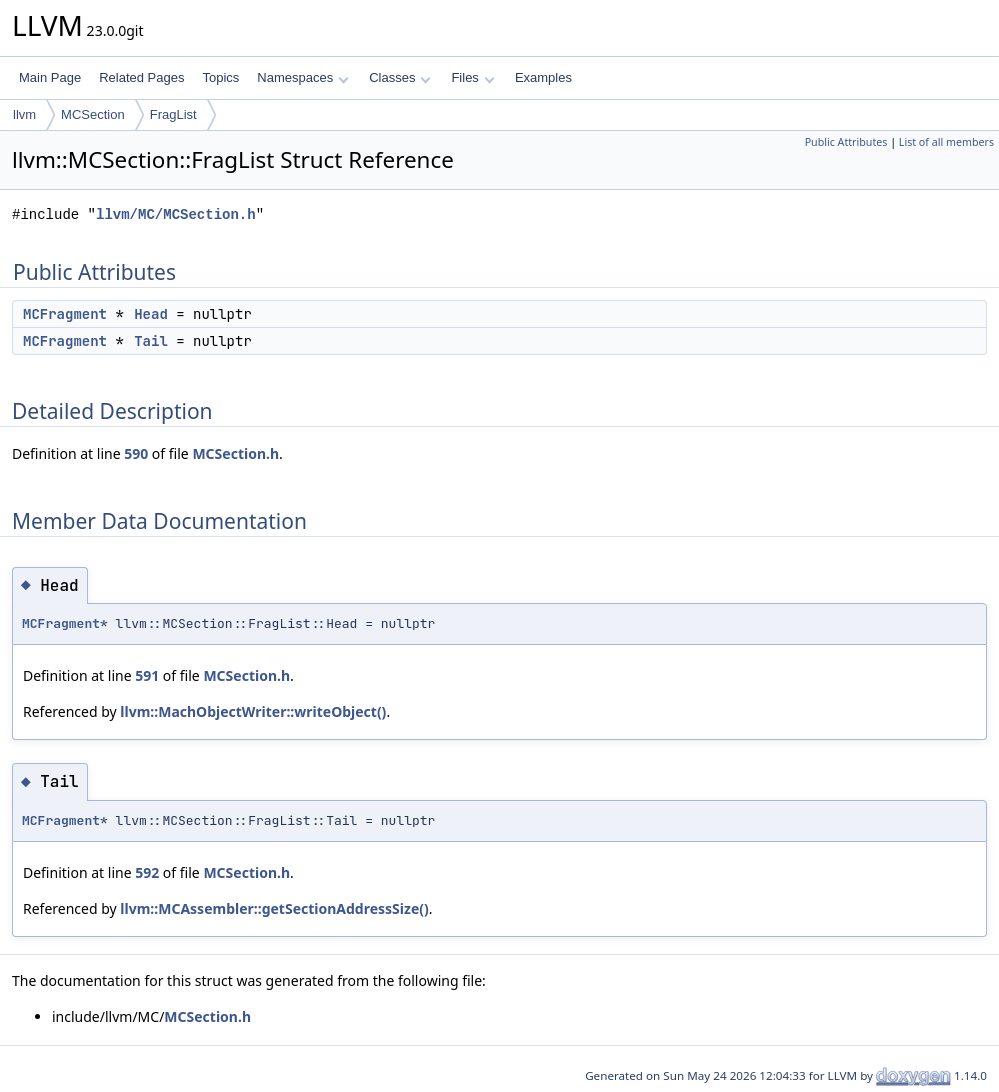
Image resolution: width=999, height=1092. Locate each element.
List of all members (946, 142)
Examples (543, 77)
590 (136, 453)
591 (147, 675)
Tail (151, 341)
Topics (220, 77)
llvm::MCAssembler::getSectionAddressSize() (274, 908)
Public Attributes (846, 142)
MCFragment (65, 314)
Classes (400, 77)
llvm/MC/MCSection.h (176, 214)
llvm (24, 114)
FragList (173, 114)
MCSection (93, 114)
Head (151, 314)
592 (147, 872)
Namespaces (302, 77)
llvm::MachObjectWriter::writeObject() (253, 711)
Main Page (50, 77)
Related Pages (141, 77)
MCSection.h (235, 453)
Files (472, 77)
